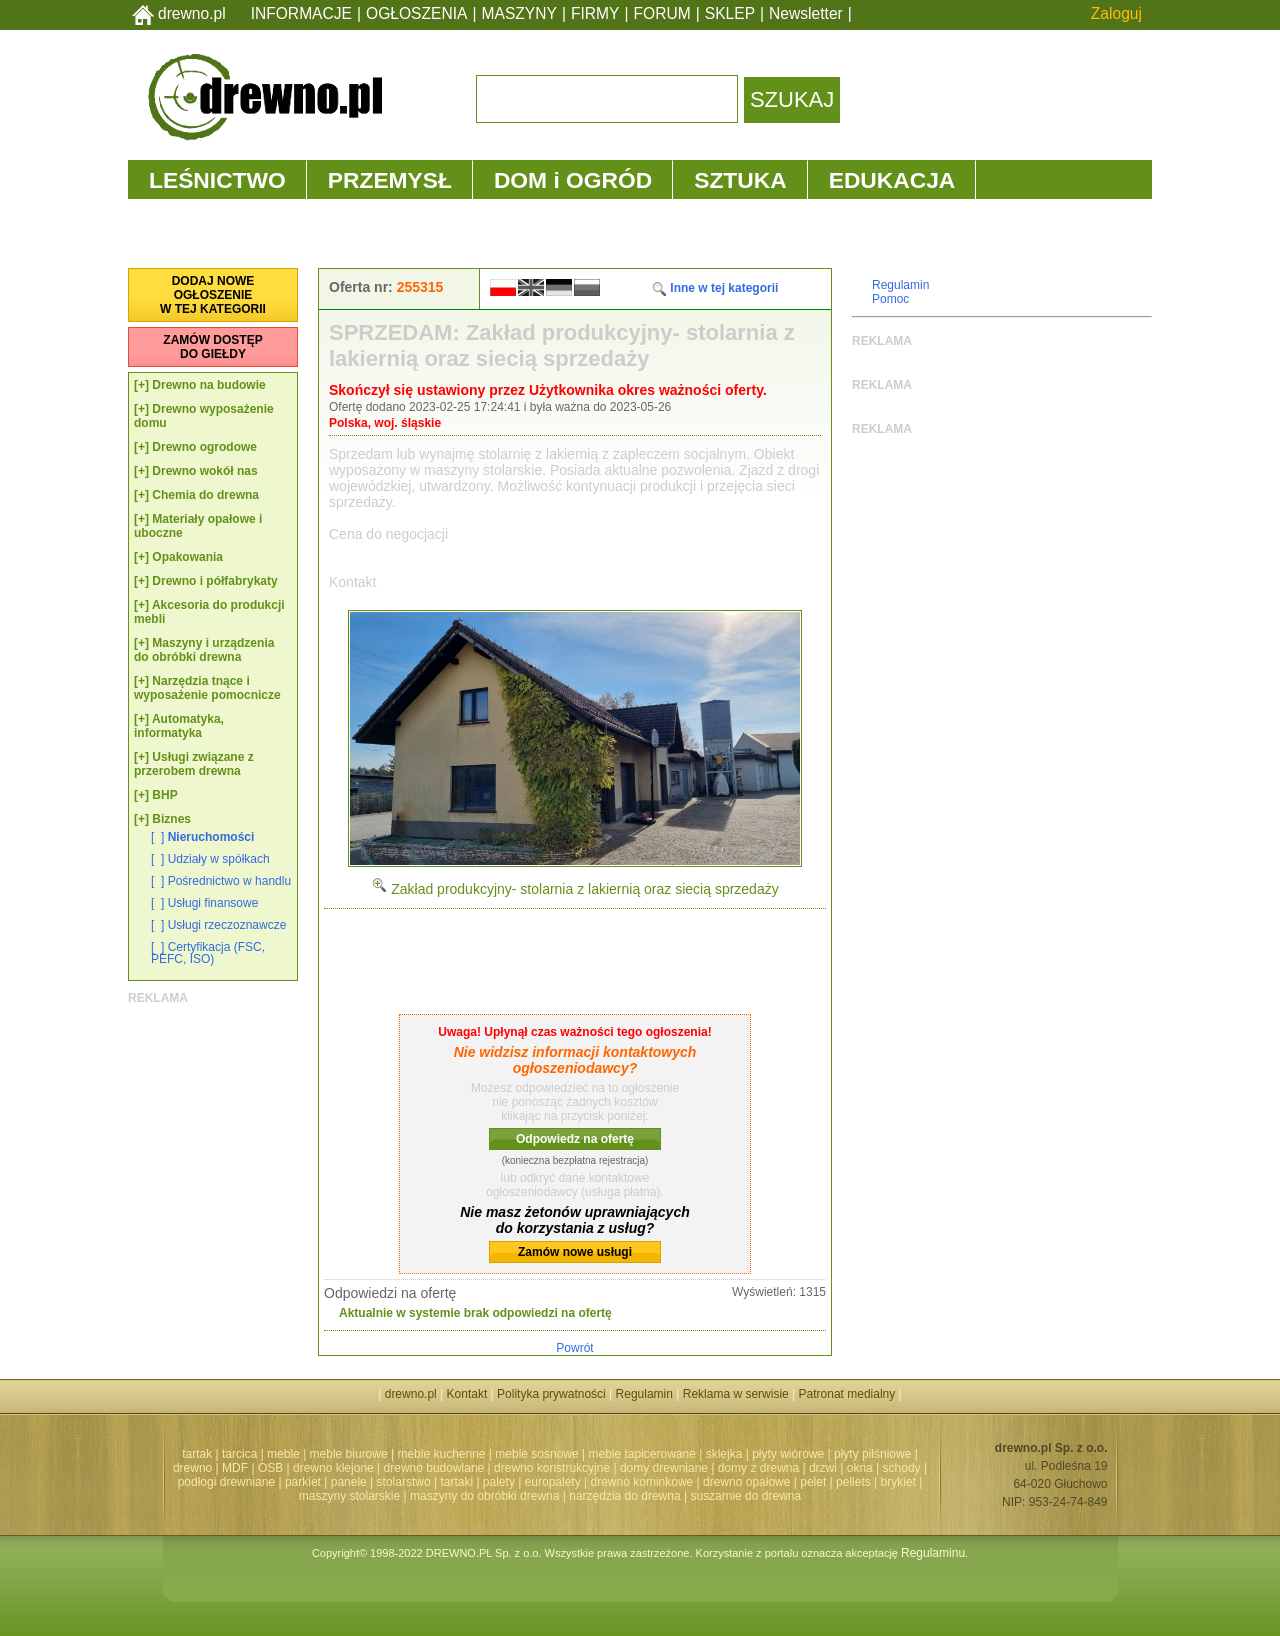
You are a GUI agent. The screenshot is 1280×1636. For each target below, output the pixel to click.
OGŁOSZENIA (416, 13)
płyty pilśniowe (872, 1454)
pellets (853, 1482)
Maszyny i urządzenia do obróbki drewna (204, 650)
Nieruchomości (211, 837)
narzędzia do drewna (624, 1496)
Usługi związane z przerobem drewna (194, 764)
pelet (813, 1482)
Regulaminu (933, 1553)
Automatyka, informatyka (179, 726)
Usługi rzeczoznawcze (227, 925)
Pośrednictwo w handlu (229, 881)
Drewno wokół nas (204, 471)
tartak (197, 1454)
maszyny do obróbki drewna (484, 1496)
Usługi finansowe (213, 903)
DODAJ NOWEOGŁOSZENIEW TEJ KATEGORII (213, 295)
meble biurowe (349, 1454)
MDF (235, 1468)
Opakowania (187, 557)
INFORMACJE (301, 13)
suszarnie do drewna (745, 1496)
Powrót (574, 1348)
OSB (270, 1468)
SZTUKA (740, 180)
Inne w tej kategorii (714, 288)
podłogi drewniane (226, 1482)
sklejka (724, 1454)
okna (860, 1468)
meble (283, 1454)
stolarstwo (404, 1482)
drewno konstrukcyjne (552, 1468)
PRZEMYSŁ (390, 180)
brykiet (898, 1482)
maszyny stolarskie (349, 1496)
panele (349, 1482)
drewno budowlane (434, 1468)
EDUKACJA (892, 180)
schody (902, 1468)
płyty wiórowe (788, 1454)
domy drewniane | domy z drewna (709, 1468)
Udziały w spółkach (219, 859)
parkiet (303, 1482)
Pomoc (890, 299)
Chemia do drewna (205, 495)
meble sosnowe (536, 1454)
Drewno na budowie (208, 385)
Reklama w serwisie (736, 1394)
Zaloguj (1116, 13)
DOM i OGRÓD (573, 180)
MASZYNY (519, 13)
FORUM (662, 13)
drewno (192, 1468)
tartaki (456, 1482)
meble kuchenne (441, 1454)
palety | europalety (532, 1482)
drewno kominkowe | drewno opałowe (691, 1482)
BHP (164, 795)
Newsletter (806, 13)
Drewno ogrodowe (204, 447)
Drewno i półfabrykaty (214, 581)
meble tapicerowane (641, 1454)
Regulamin (900, 285)
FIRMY (595, 13)
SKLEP (730, 13)
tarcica (239, 1454)
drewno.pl (192, 13)
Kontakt (467, 1394)
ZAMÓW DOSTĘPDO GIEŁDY (212, 347)
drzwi (823, 1468)
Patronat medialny (847, 1394)
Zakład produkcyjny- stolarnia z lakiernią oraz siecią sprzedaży (574, 889)
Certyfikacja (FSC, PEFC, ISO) (208, 953)
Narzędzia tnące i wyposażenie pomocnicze (207, 688)
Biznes (171, 819)
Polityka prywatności (551, 1394)
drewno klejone (333, 1468)
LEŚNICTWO (217, 180)
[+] (141, 385)
